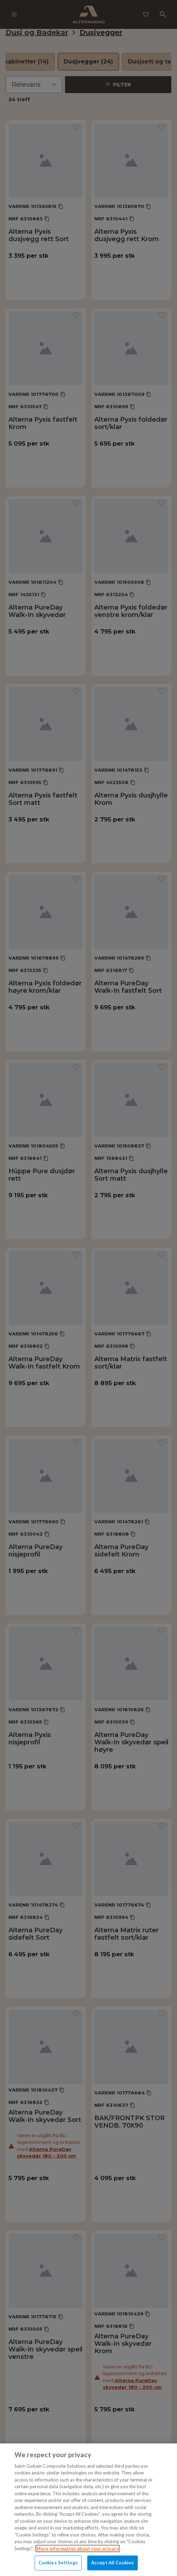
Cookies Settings (58, 2562)
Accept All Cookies (112, 2562)
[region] (88, 2509)
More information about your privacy (77, 2548)
